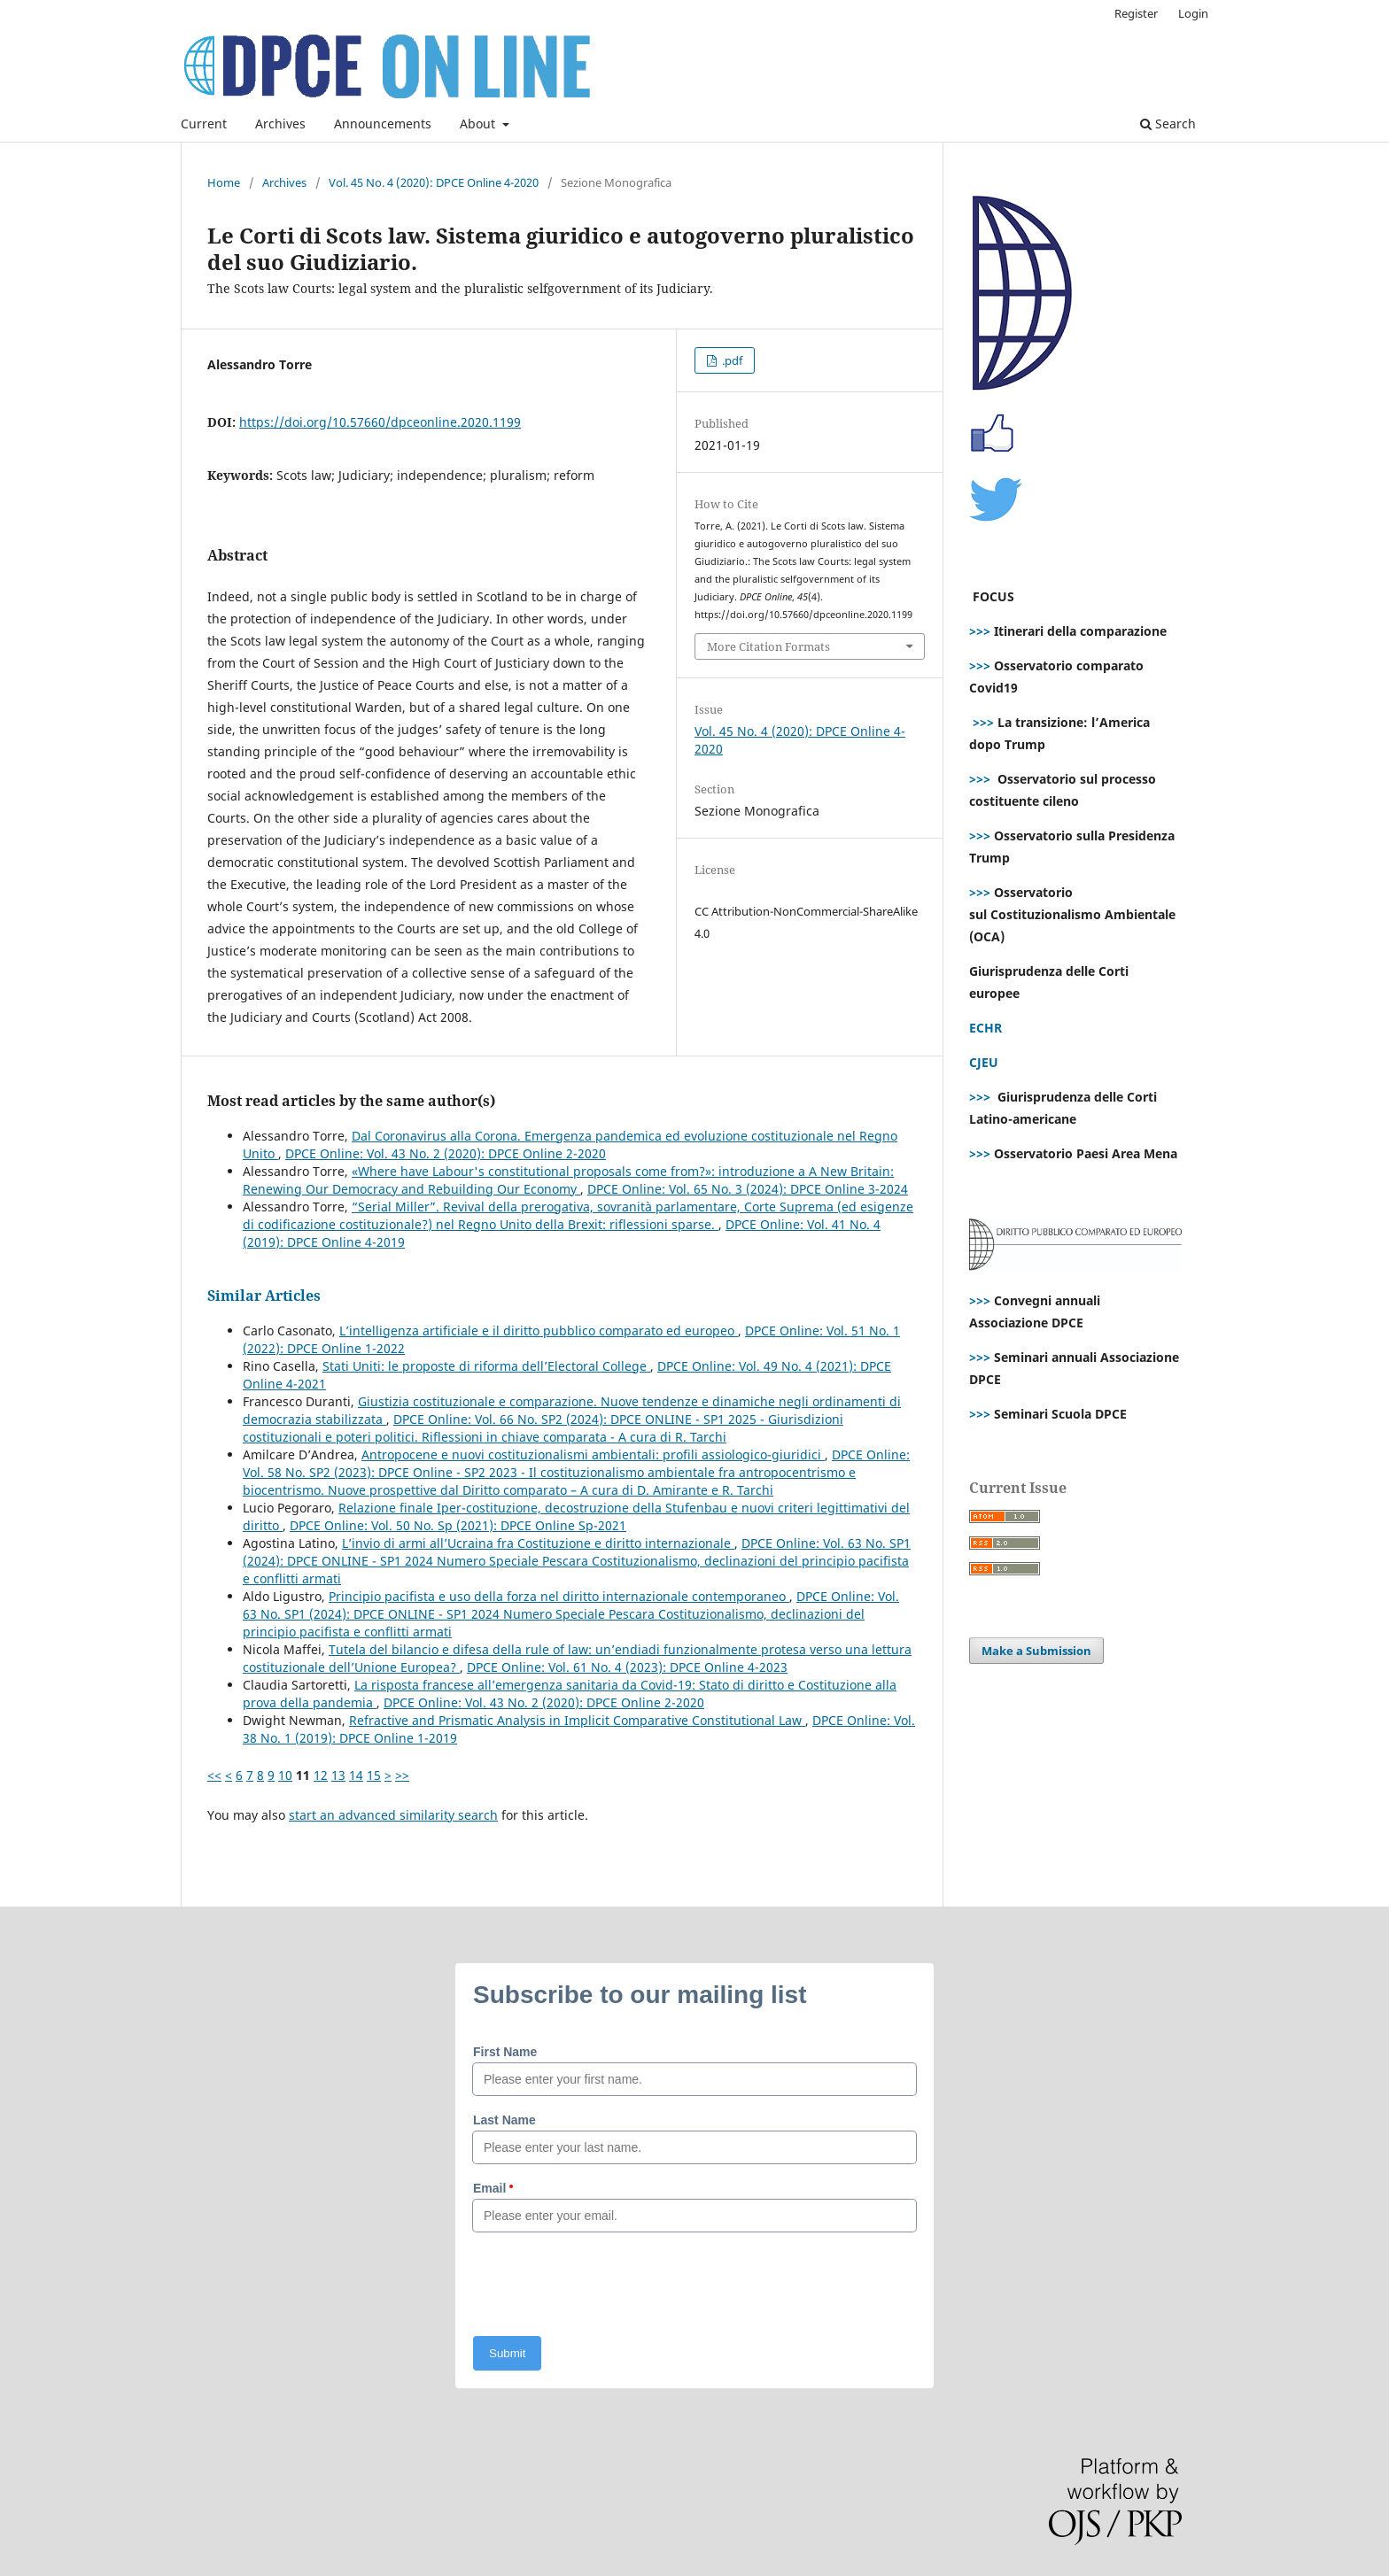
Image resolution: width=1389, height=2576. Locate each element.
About (479, 123)
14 (356, 1775)
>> (402, 1775)
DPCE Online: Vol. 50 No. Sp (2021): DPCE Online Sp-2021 (458, 1525)
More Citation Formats (768, 646)
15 (374, 1775)
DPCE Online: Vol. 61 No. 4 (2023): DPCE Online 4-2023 (627, 1667)
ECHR (985, 1027)
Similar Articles (264, 1295)
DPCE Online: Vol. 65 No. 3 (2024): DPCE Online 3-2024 (747, 1188)
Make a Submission (1036, 1651)
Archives (280, 123)
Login (1193, 13)
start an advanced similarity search (393, 1814)
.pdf (730, 360)
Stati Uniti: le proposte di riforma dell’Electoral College (486, 1366)
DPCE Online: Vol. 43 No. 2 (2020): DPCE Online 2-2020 (445, 1153)
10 (285, 1775)
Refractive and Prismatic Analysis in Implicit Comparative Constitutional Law (577, 1720)
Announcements (382, 123)
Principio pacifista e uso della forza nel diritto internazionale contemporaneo (559, 1596)
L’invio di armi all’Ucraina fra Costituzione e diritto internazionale (538, 1543)
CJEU (983, 1062)
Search (1168, 123)
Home (223, 182)
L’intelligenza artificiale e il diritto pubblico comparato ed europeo (538, 1330)
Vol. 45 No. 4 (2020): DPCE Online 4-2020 (434, 182)
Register (1136, 13)
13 (338, 1775)
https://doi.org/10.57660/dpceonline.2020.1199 (380, 422)
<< (214, 1775)
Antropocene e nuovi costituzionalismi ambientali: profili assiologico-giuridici (593, 1454)
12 (321, 1775)
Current (204, 123)
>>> (979, 631)
